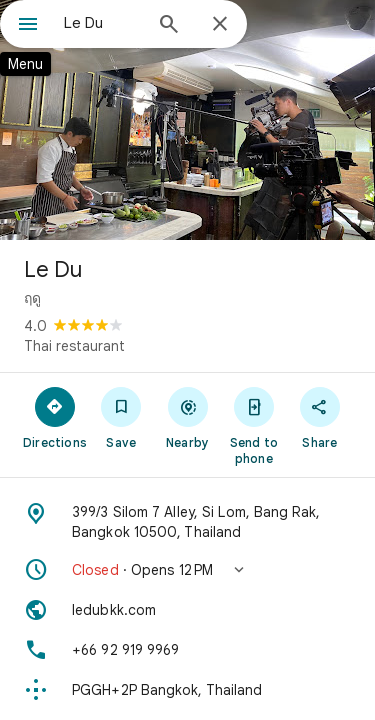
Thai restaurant (74, 346)
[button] (187, 570)
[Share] (320, 417)
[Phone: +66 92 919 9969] (187, 650)
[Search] (169, 26)
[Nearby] (187, 417)
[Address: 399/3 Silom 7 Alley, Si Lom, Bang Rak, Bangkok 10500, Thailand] (187, 522)
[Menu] (28, 26)
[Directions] (55, 417)
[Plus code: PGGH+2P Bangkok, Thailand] (187, 690)
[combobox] (102, 23)
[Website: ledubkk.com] (187, 610)
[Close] (220, 25)
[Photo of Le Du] (187, 120)
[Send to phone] (254, 425)
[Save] (121, 417)
